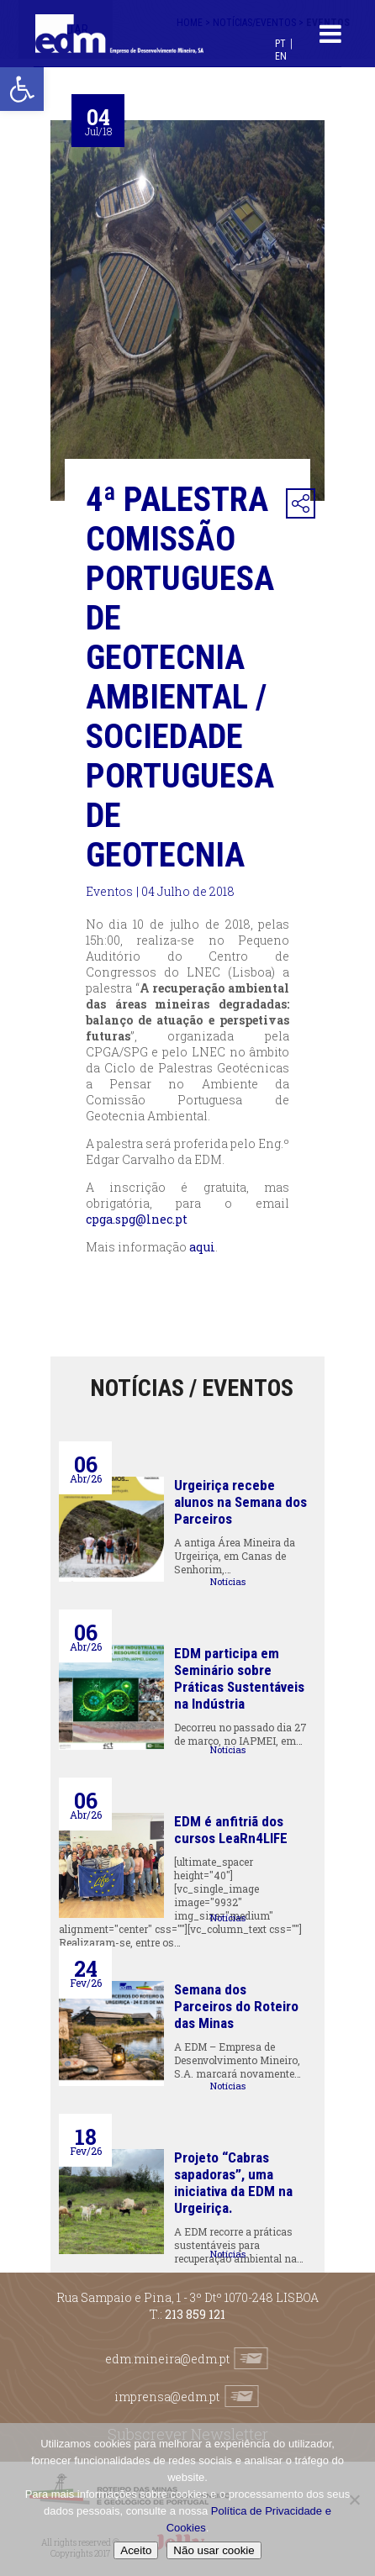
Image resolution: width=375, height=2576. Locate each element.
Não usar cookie (213, 2550)
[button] (22, 89)
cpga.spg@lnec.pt (137, 1219)
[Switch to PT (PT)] (280, 43)
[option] (187, 310)
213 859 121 (195, 2314)
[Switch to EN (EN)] (281, 55)
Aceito (135, 2550)
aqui (202, 1247)
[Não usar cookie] (354, 2499)
